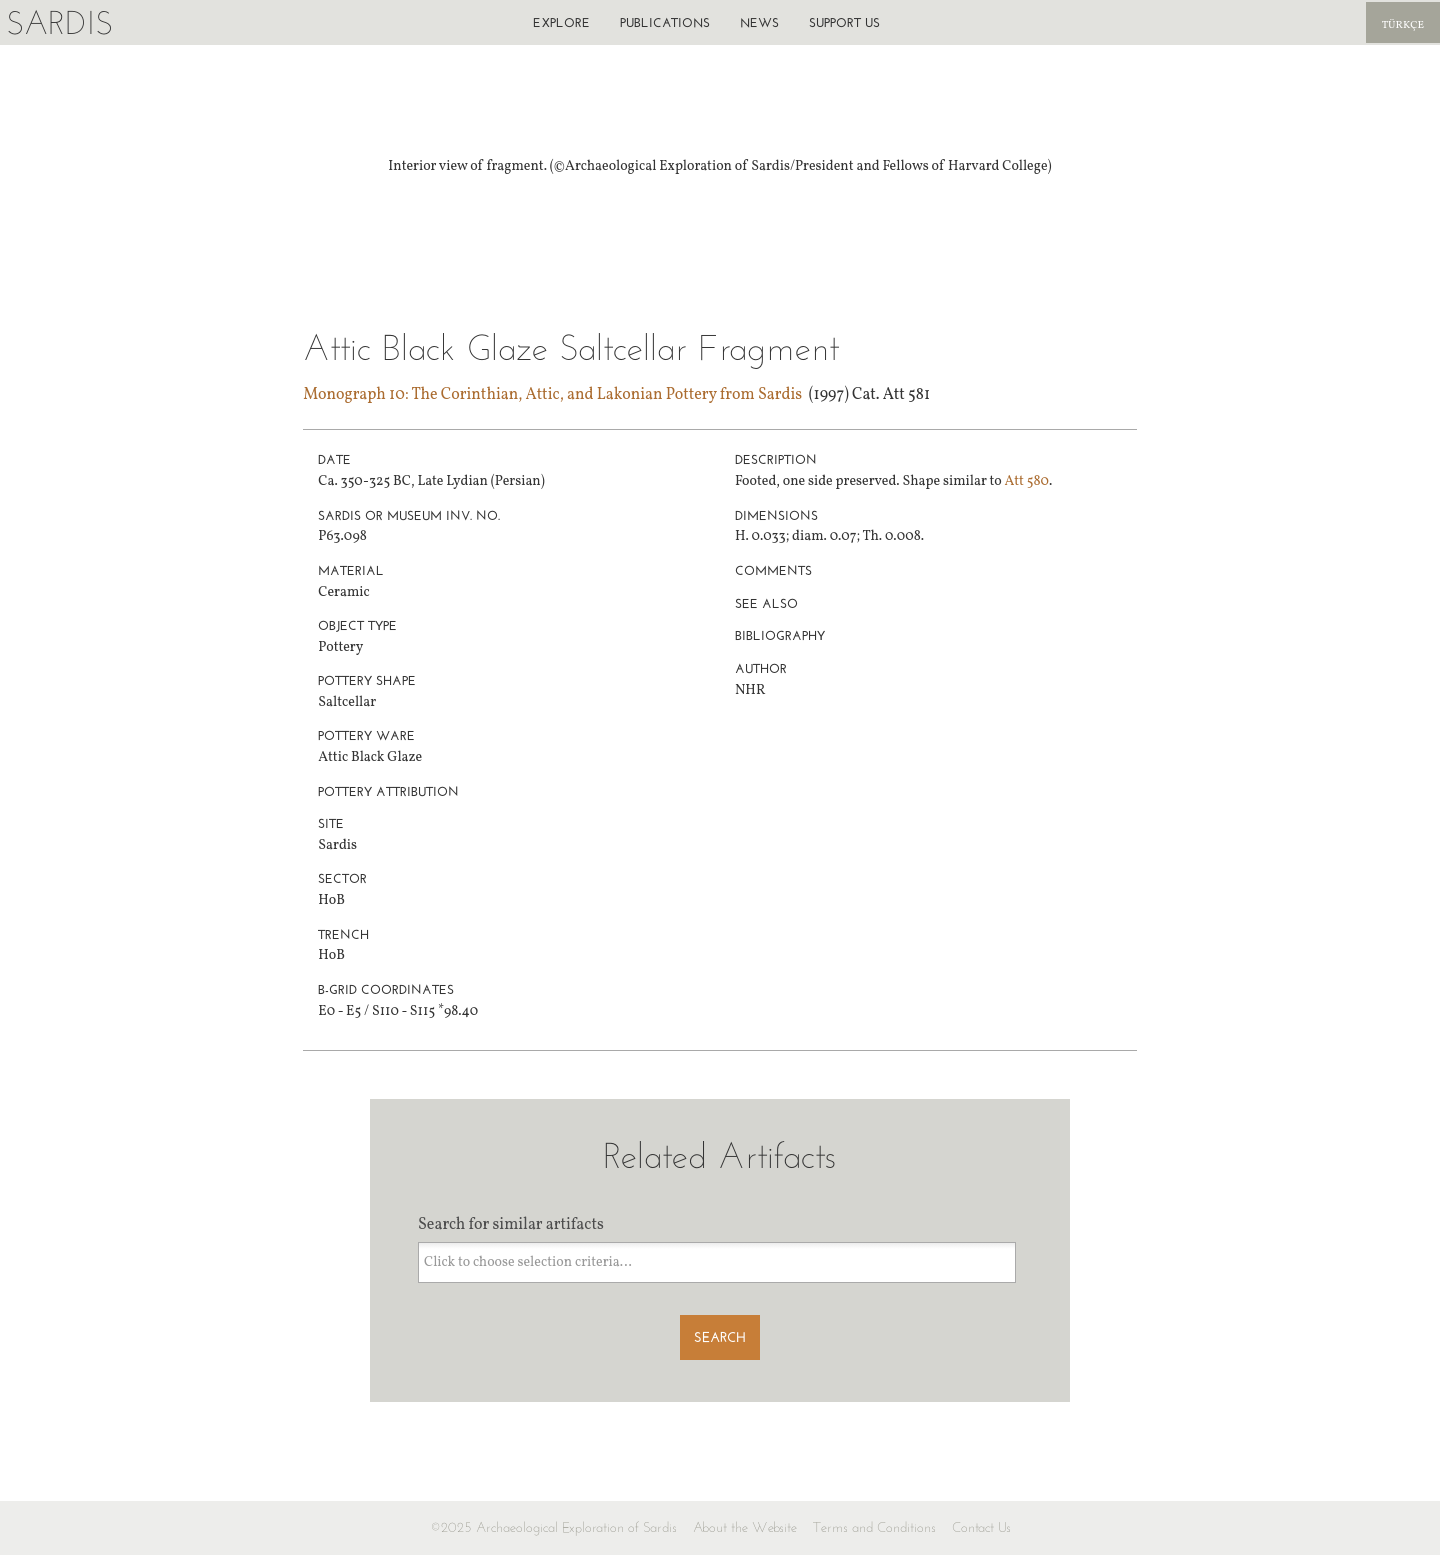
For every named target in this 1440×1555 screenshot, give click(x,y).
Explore (561, 22)
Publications (665, 22)
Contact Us (981, 1527)
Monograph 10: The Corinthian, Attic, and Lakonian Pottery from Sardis (552, 395)
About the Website (745, 1527)
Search (720, 1337)
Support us (844, 22)
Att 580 (1027, 481)
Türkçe (1403, 25)
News (759, 22)
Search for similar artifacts (511, 1225)
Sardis (59, 22)
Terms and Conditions (874, 1527)
